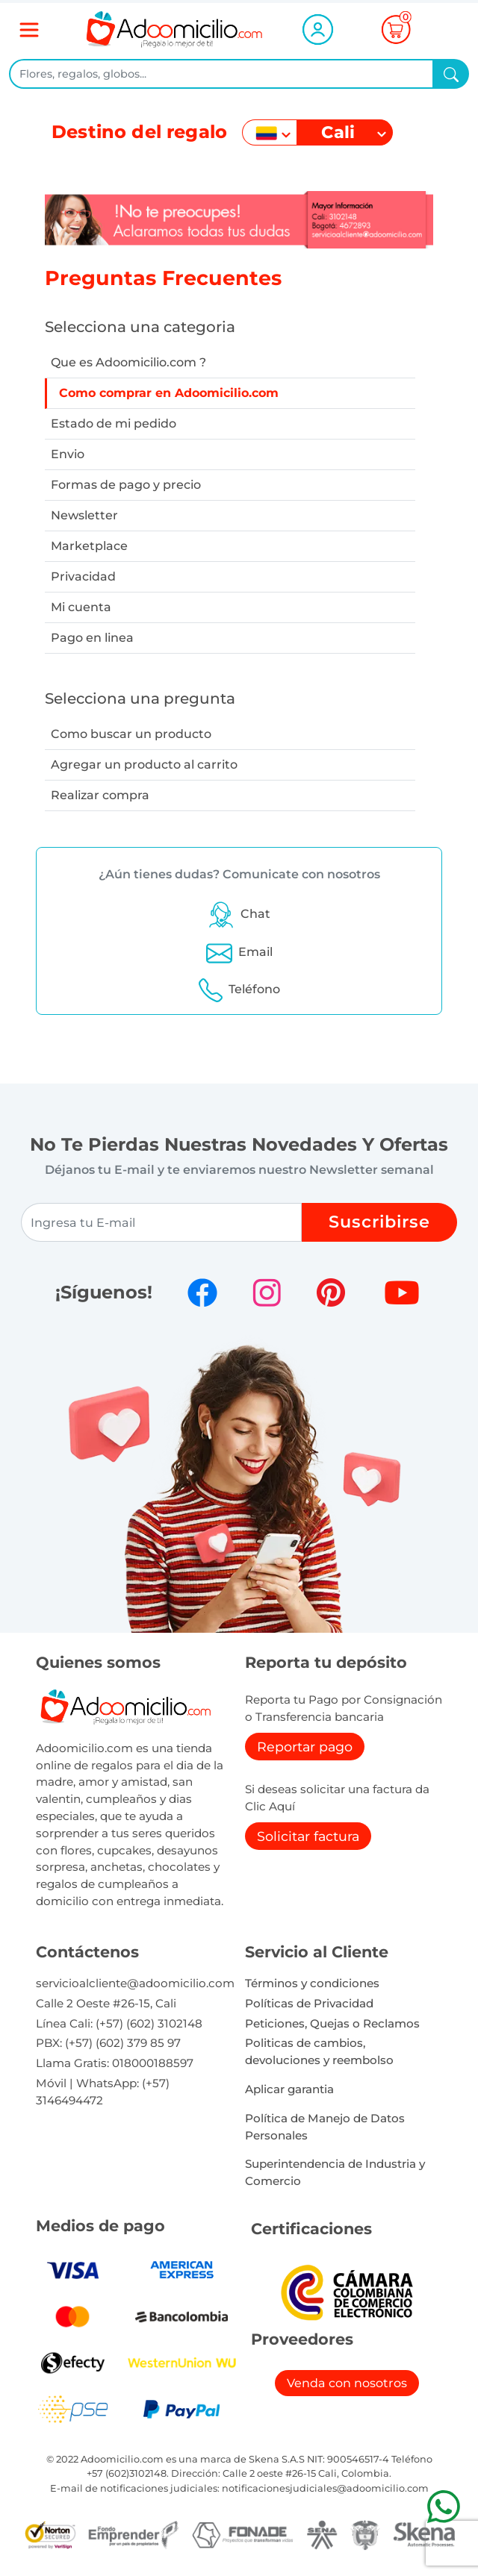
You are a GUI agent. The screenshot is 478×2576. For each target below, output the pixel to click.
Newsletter (84, 515)
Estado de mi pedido (113, 423)
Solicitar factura (308, 1836)
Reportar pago (305, 1746)
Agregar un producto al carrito (144, 764)
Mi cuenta (81, 607)
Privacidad (83, 576)
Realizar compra (100, 795)
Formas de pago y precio (126, 485)
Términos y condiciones (312, 1983)
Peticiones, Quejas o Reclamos (332, 2023)
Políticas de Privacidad (309, 2003)
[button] (239, 914)
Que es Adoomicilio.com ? (128, 362)
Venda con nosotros (347, 2383)
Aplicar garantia (289, 2089)
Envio (67, 454)
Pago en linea (92, 638)
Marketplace (89, 546)
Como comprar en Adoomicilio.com (169, 393)
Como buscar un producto (131, 734)
